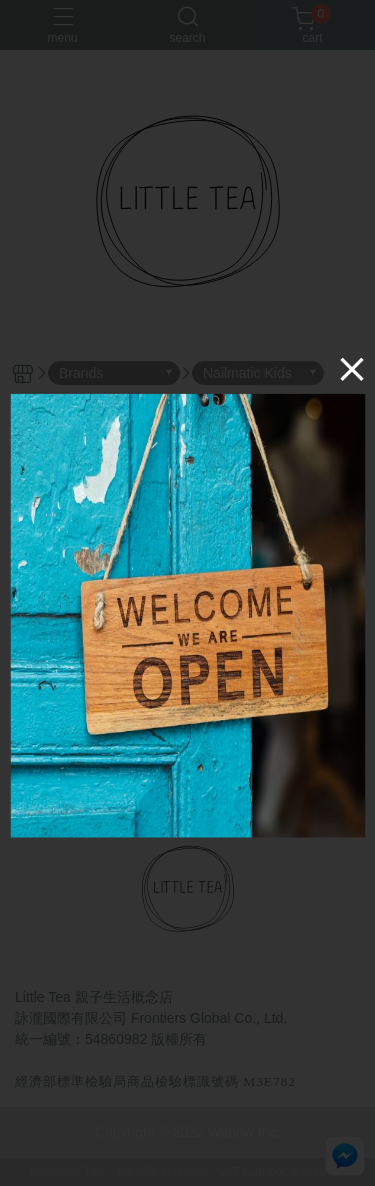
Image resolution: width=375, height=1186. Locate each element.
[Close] (352, 369)
